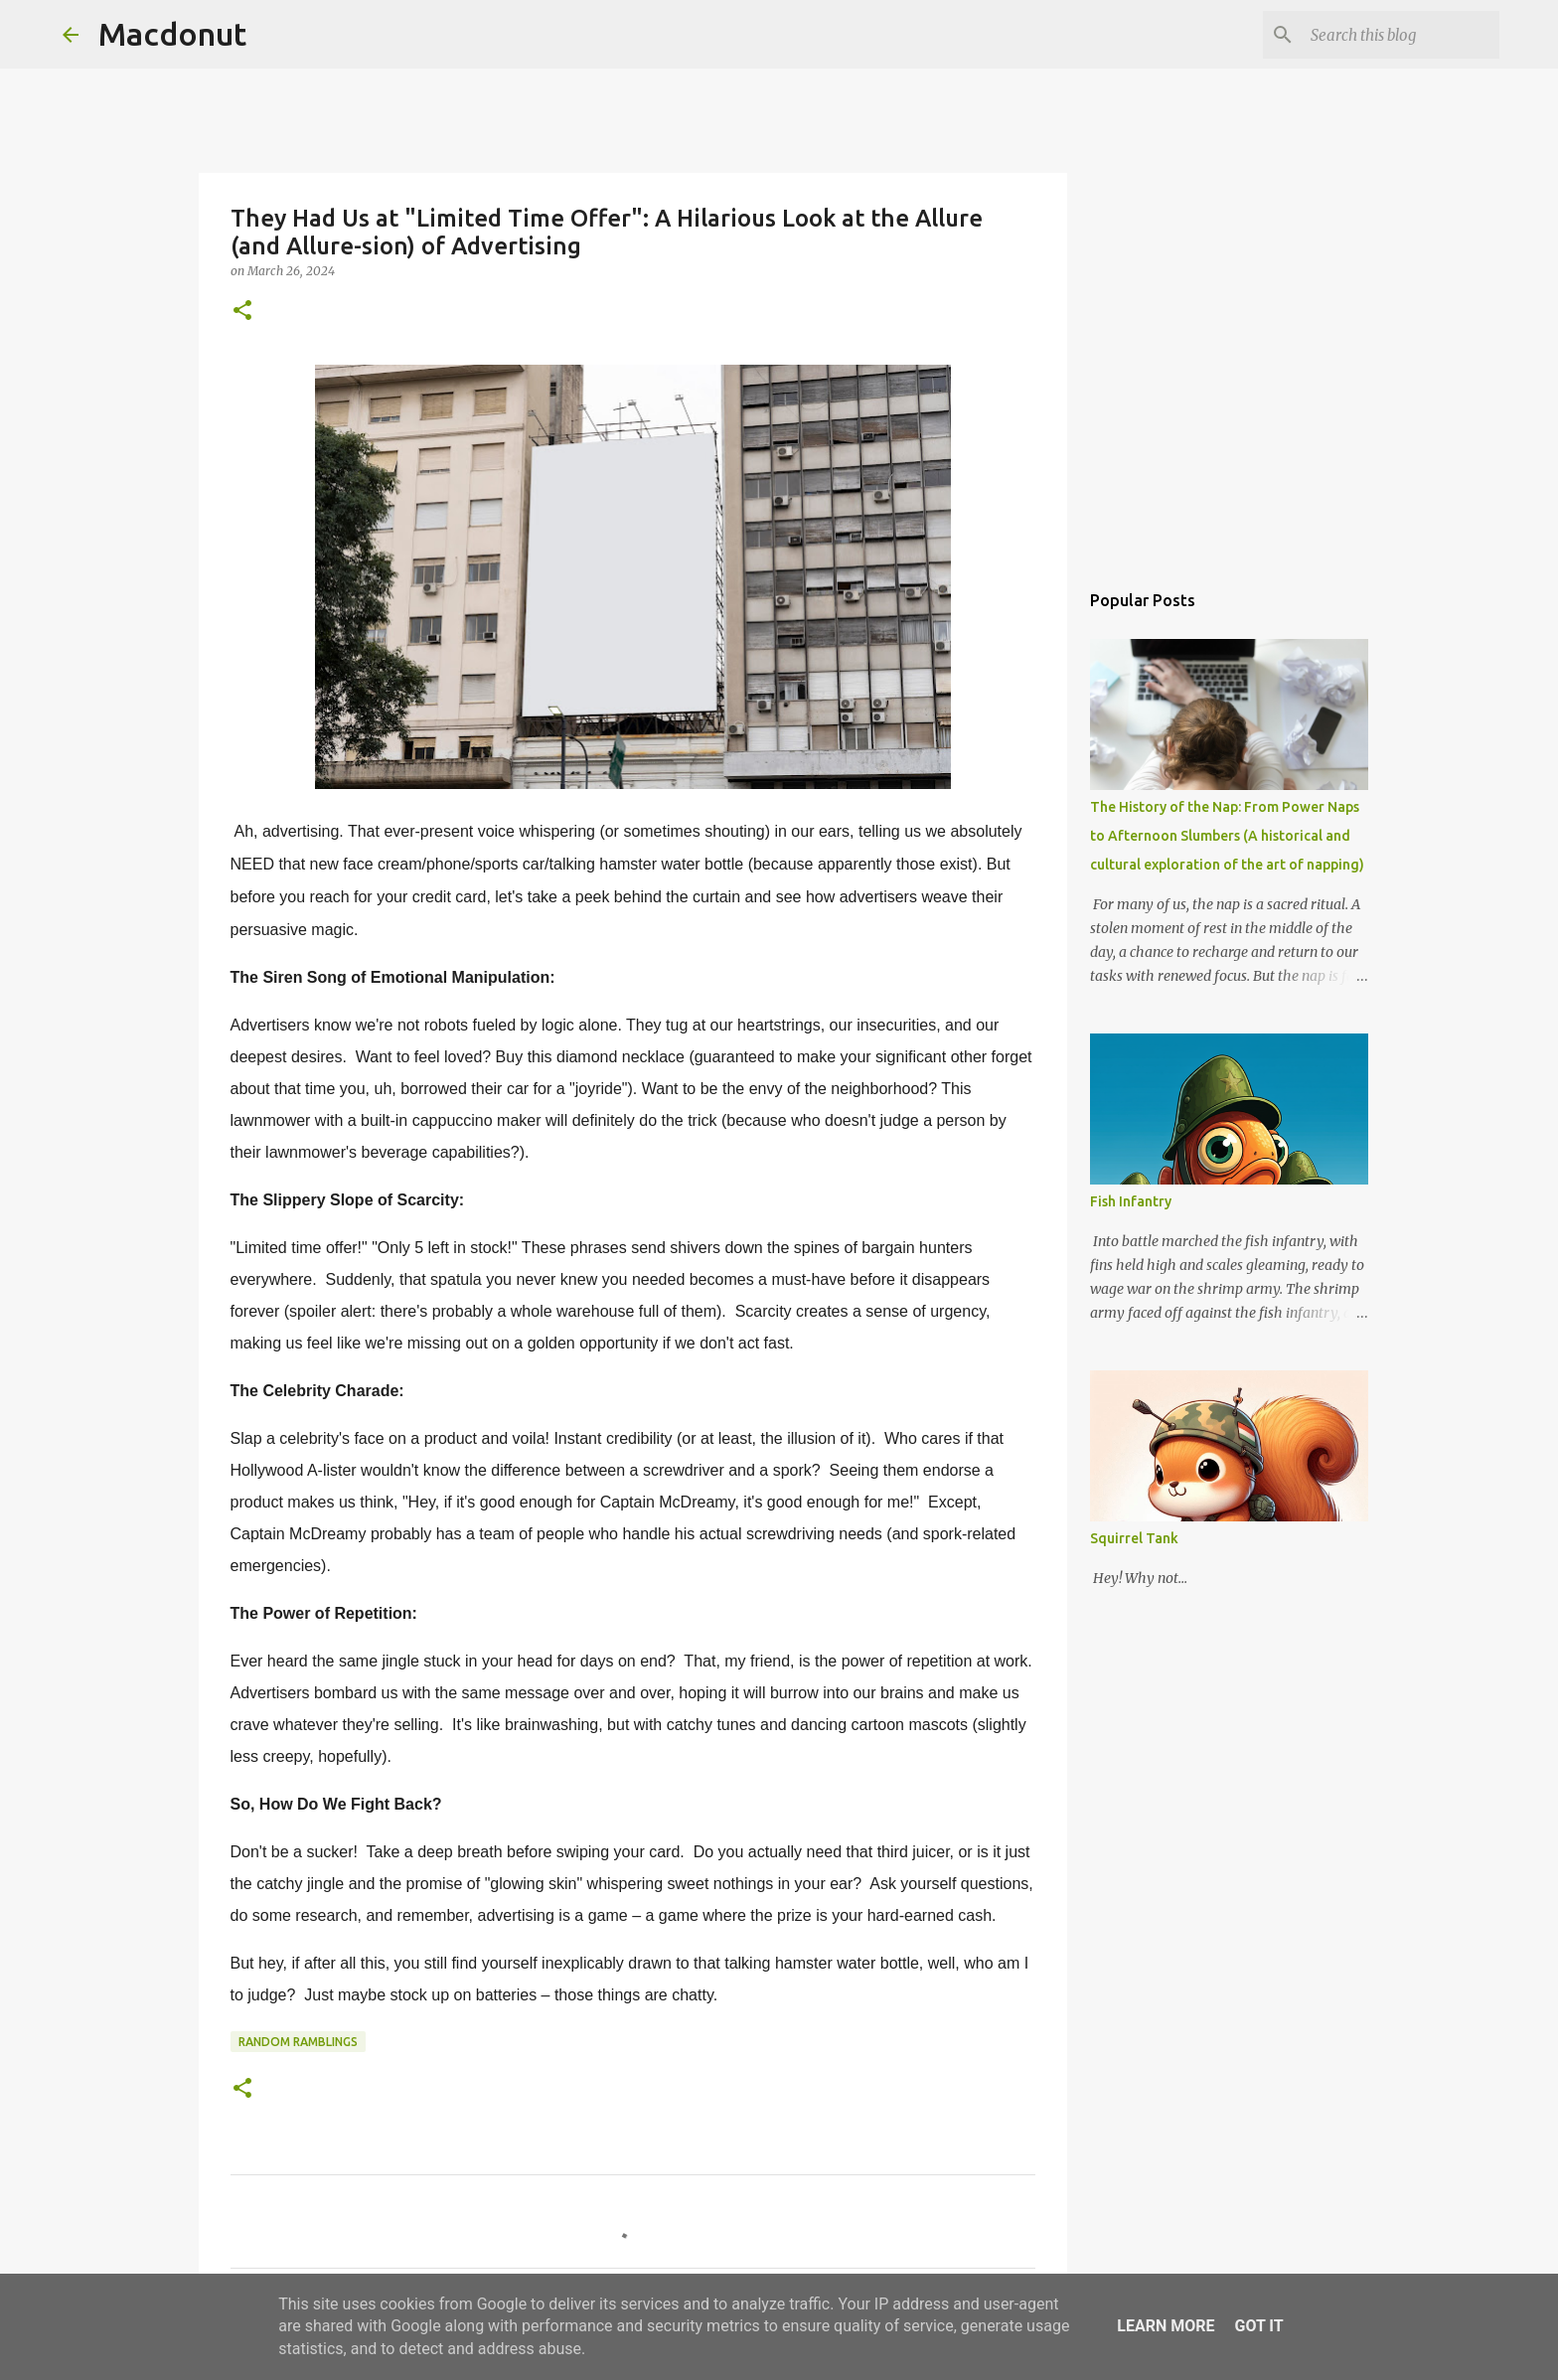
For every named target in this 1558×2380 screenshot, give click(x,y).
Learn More (1165, 2325)
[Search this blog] (1395, 35)
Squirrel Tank (1134, 1538)
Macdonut (172, 34)
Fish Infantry (1130, 1201)
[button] (242, 311)
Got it (1258, 2325)
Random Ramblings (298, 2041)
